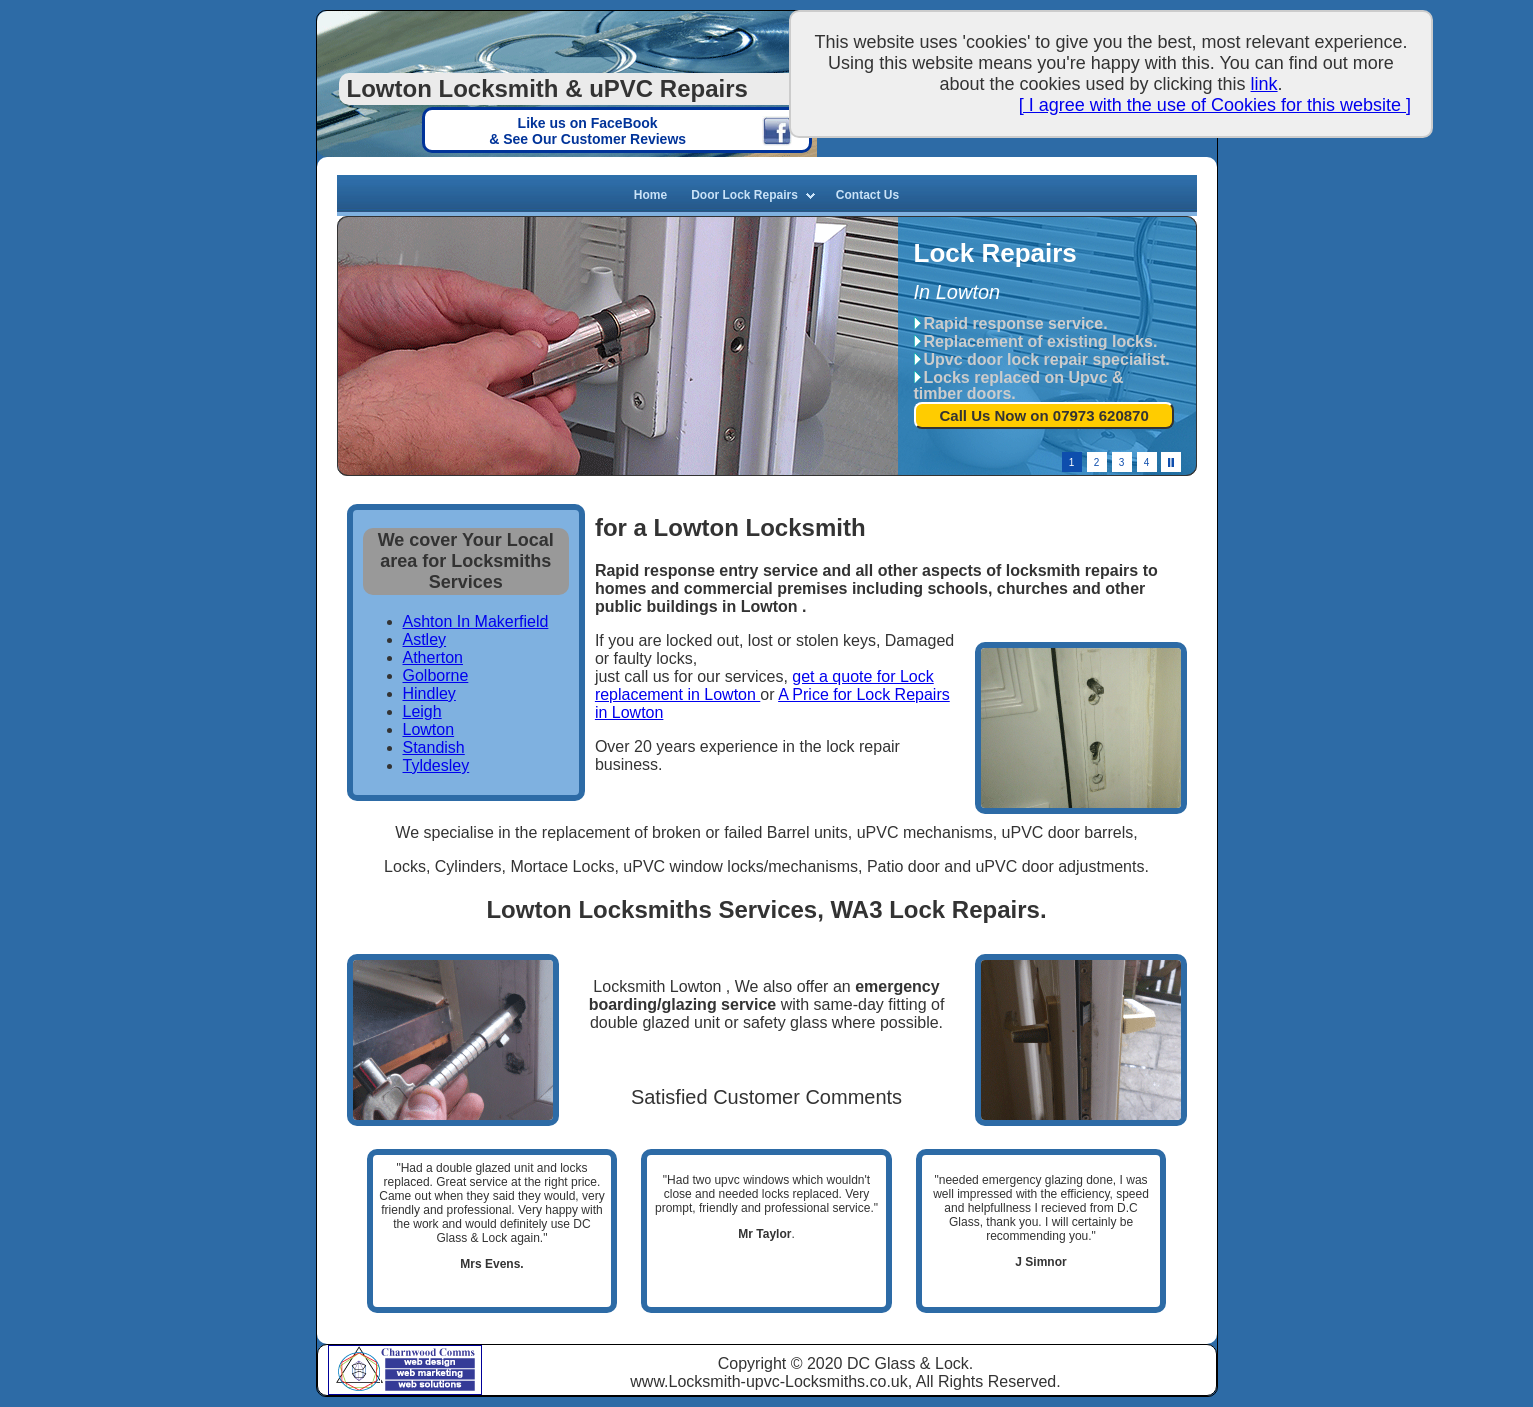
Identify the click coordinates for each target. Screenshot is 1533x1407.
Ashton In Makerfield (476, 621)
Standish (434, 747)
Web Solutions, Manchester (430, 1386)
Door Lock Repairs (744, 195)
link (1264, 84)
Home (650, 195)
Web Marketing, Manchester (430, 1374)
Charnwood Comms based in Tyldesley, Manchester (354, 1369)
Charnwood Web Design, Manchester (430, 1357)
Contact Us (867, 195)
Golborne (436, 675)
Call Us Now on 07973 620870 (1044, 415)
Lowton (429, 729)
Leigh (422, 711)
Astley (425, 639)
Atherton (433, 657)
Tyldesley (436, 765)
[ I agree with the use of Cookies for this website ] (1215, 105)
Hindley (429, 693)
